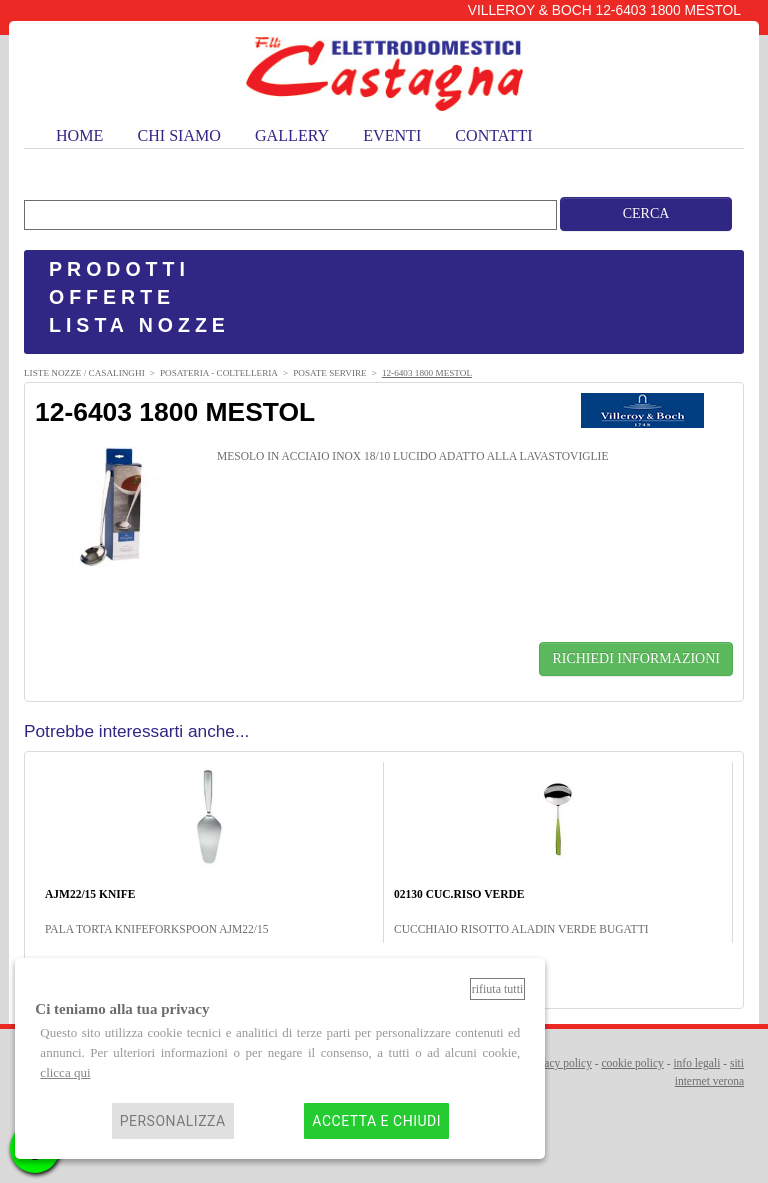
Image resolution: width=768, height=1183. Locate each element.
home (79, 135)
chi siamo (179, 135)
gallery (292, 135)
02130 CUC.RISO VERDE (459, 894)
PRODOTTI (119, 269)
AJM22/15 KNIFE (90, 894)
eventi (392, 135)
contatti (493, 135)
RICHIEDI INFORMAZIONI (636, 658)
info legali (696, 1063)
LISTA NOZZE (139, 325)
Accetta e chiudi (376, 1121)
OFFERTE (112, 297)
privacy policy (559, 1063)
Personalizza (173, 1121)
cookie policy (633, 1063)
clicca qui (65, 1072)
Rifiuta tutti (498, 989)
